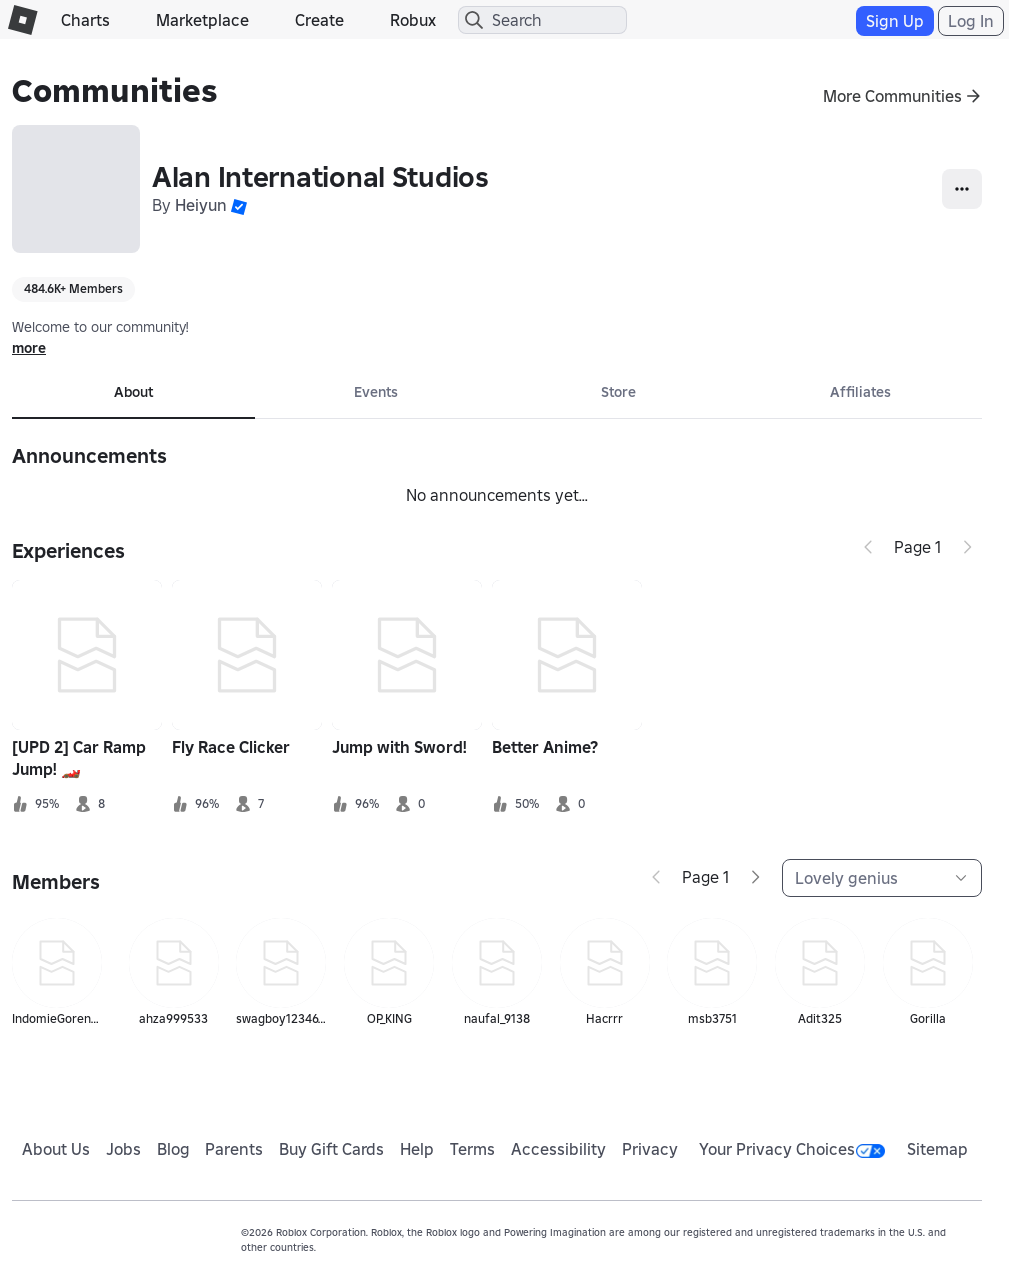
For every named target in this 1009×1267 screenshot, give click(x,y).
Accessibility (558, 1149)
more (29, 348)
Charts (85, 20)
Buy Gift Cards (331, 1149)
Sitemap (937, 1149)
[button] (239, 205)
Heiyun (201, 205)
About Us (56, 1149)
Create (319, 20)
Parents (234, 1149)
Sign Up (895, 21)
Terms (472, 1149)
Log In (971, 21)
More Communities (892, 96)
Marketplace (202, 20)
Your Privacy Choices (792, 1149)
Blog (173, 1149)
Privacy (650, 1149)
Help (417, 1149)
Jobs (123, 1149)
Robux (413, 20)
